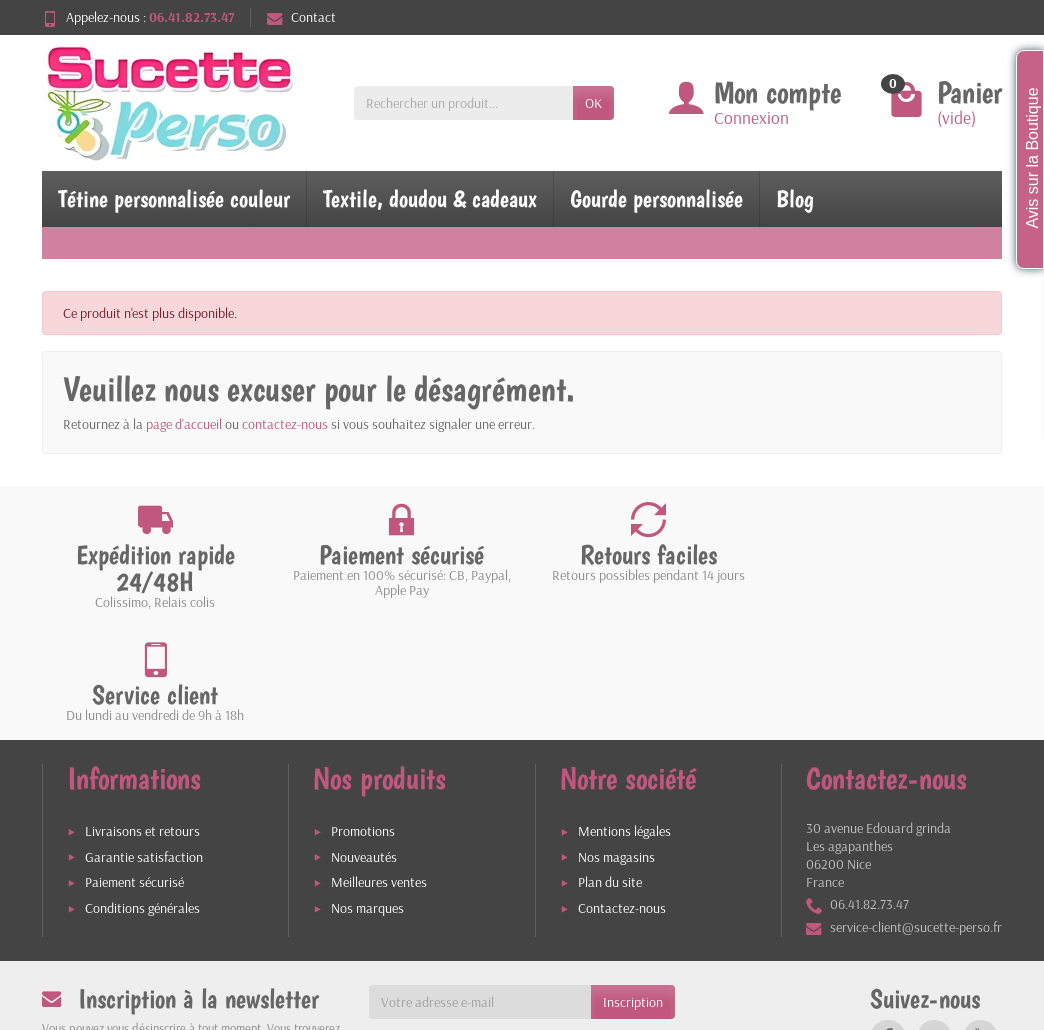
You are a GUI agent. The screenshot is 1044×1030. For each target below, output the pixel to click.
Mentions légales (624, 718)
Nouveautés (364, 743)
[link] (887, 924)
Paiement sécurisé (134, 769)
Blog (795, 198)
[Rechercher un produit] (463, 103)
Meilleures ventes (379, 769)
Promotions (363, 718)
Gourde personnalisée (656, 198)
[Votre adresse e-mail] (480, 889)
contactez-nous (285, 424)
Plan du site (610, 769)
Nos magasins (616, 743)
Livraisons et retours (142, 718)
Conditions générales (142, 795)
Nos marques (367, 795)
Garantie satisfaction (144, 743)
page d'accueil (184, 424)
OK (593, 103)
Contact (301, 17)
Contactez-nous (622, 795)
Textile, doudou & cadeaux (430, 198)
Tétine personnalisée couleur (174, 198)
